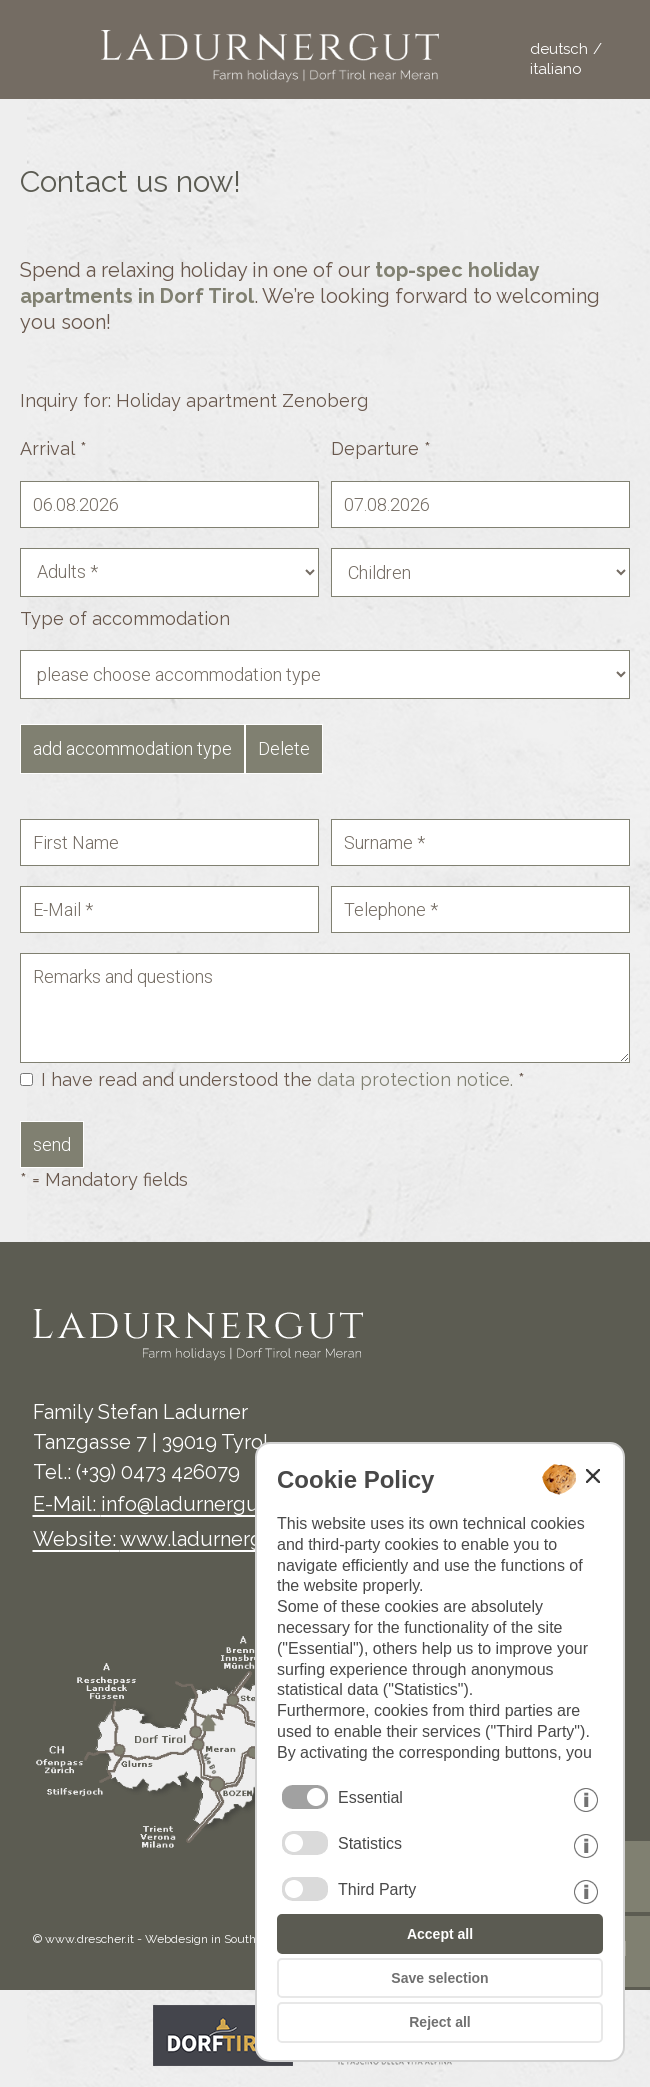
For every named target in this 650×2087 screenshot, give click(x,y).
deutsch (559, 49)
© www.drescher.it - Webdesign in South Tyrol (159, 1939)
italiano (556, 69)
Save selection (439, 1978)
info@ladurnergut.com (206, 1504)
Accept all (440, 1934)
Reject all (439, 2022)
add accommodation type (132, 748)
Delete (284, 748)
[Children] (480, 572)
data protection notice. (415, 1079)
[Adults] (169, 572)
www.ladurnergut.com (224, 1539)
